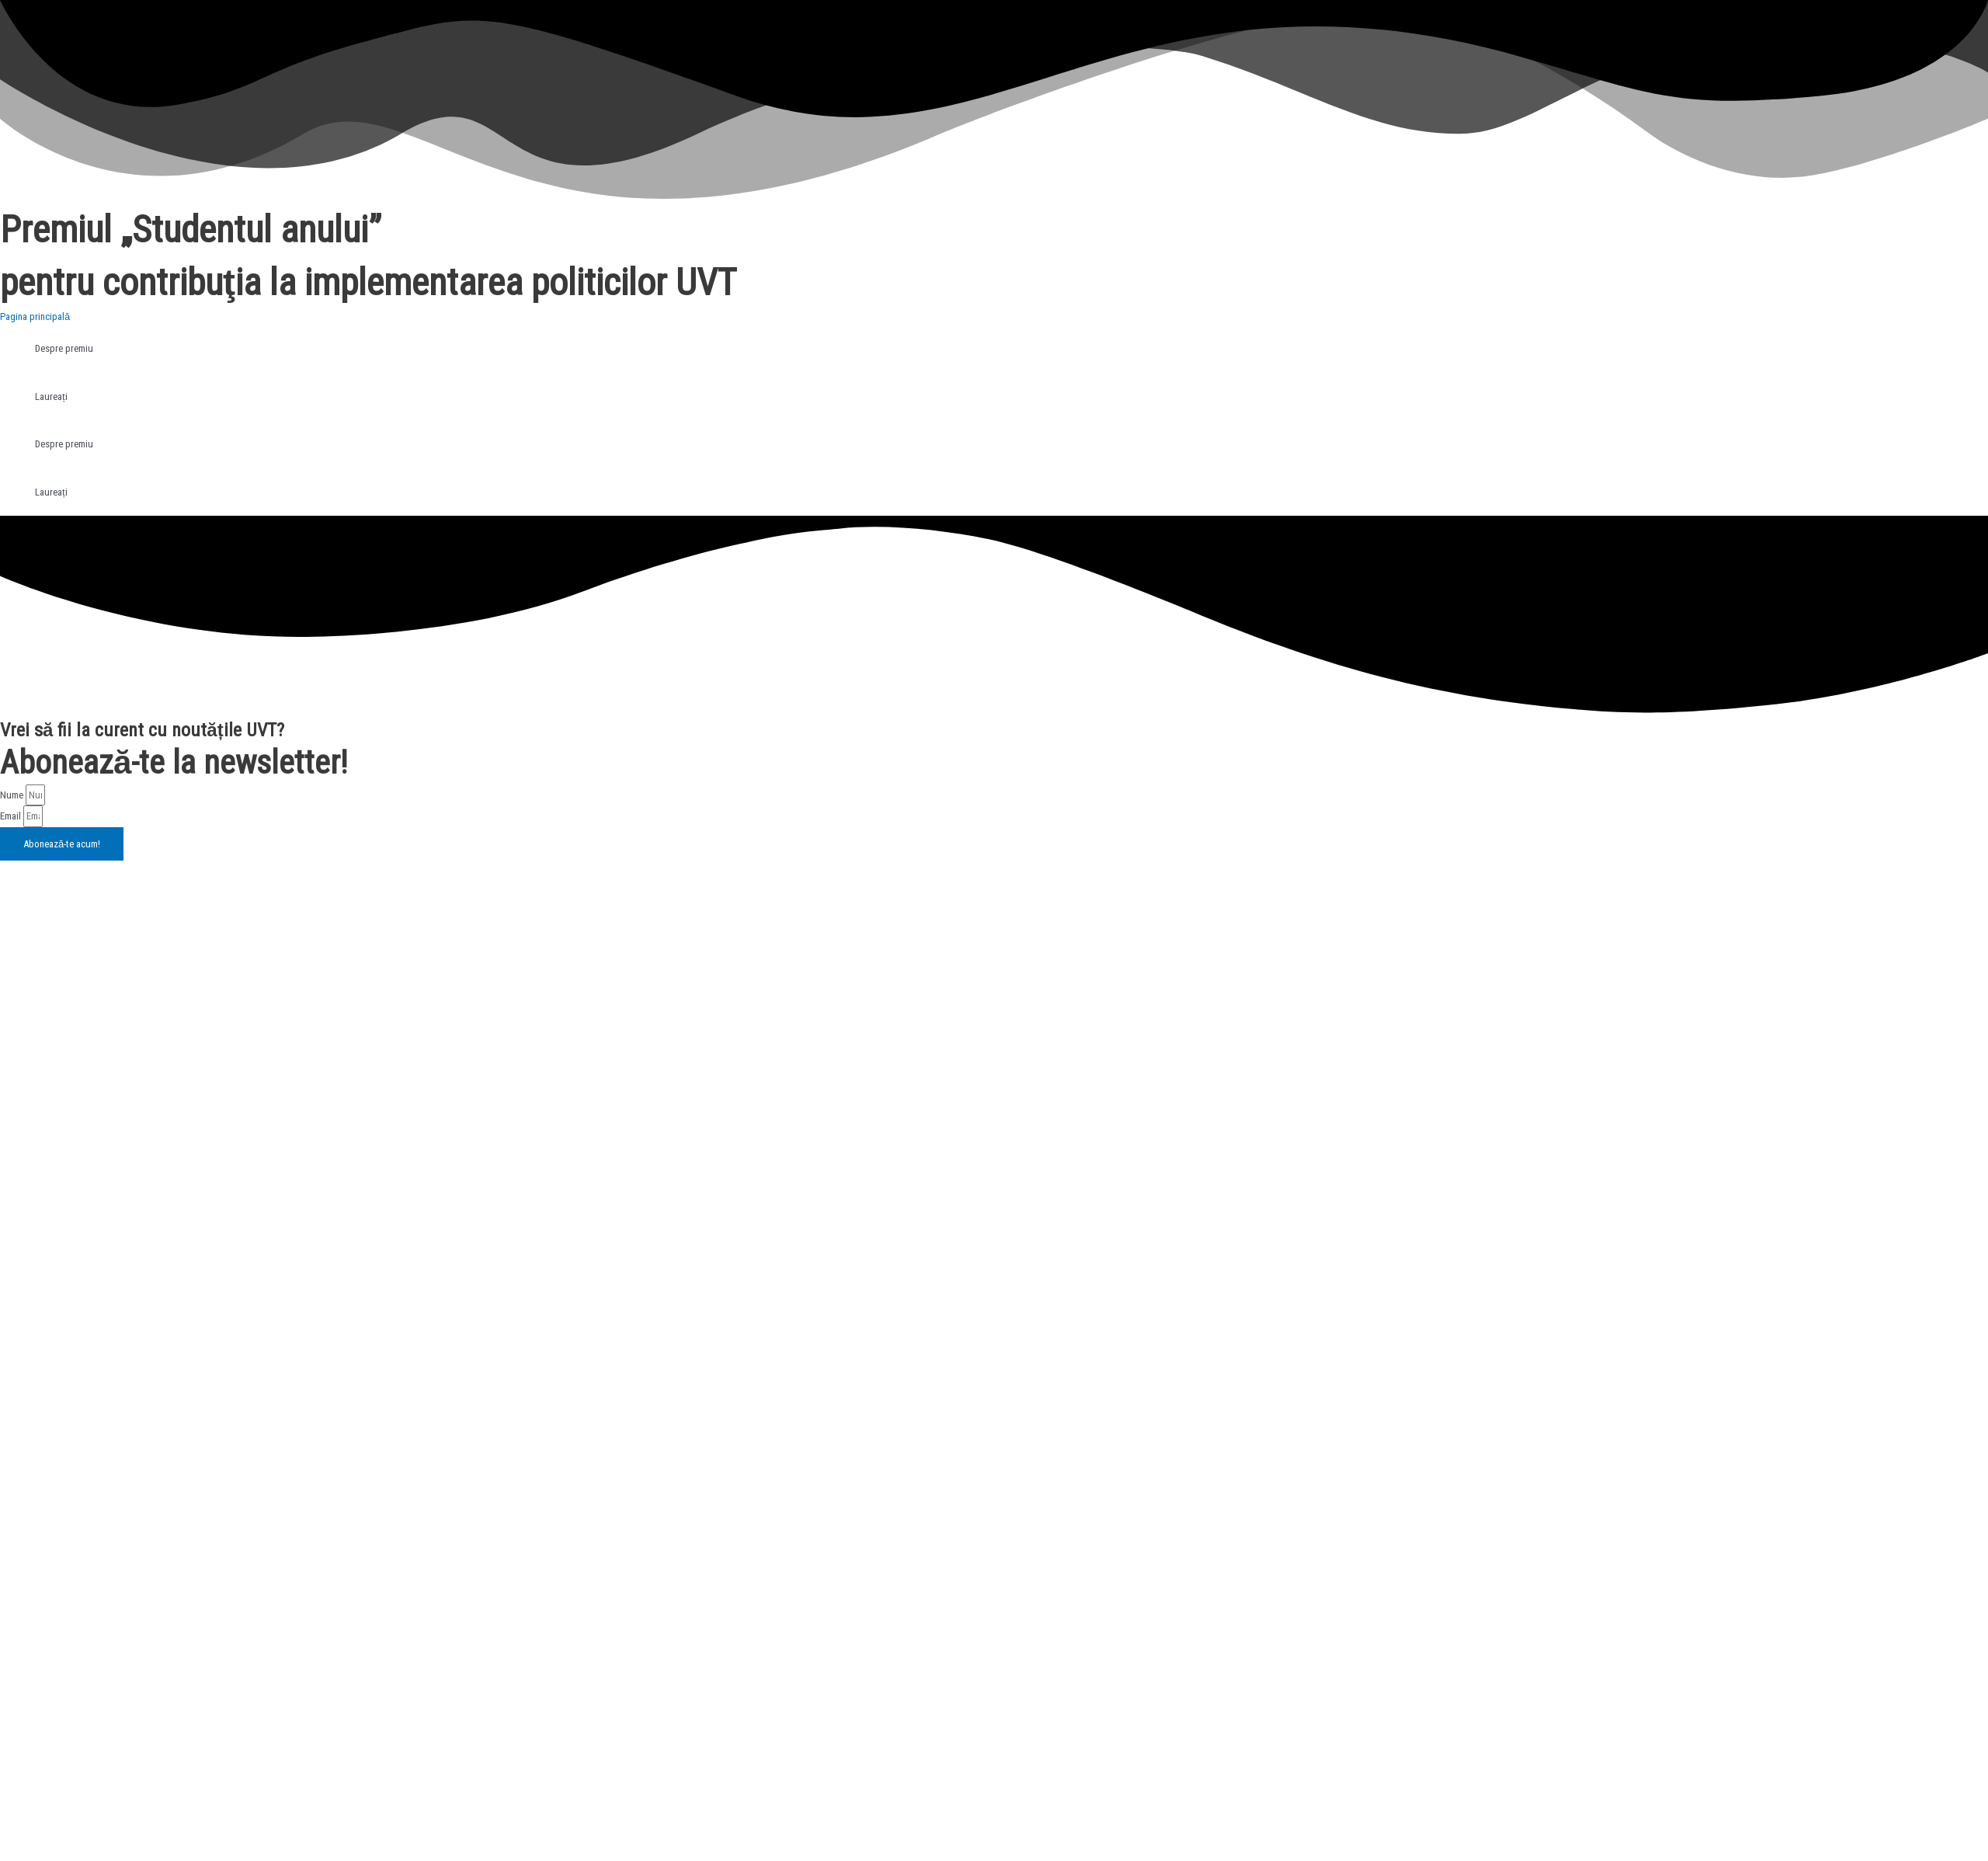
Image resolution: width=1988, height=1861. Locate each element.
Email (11, 816)
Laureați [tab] (51, 396)
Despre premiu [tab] (64, 348)
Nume (13, 795)
